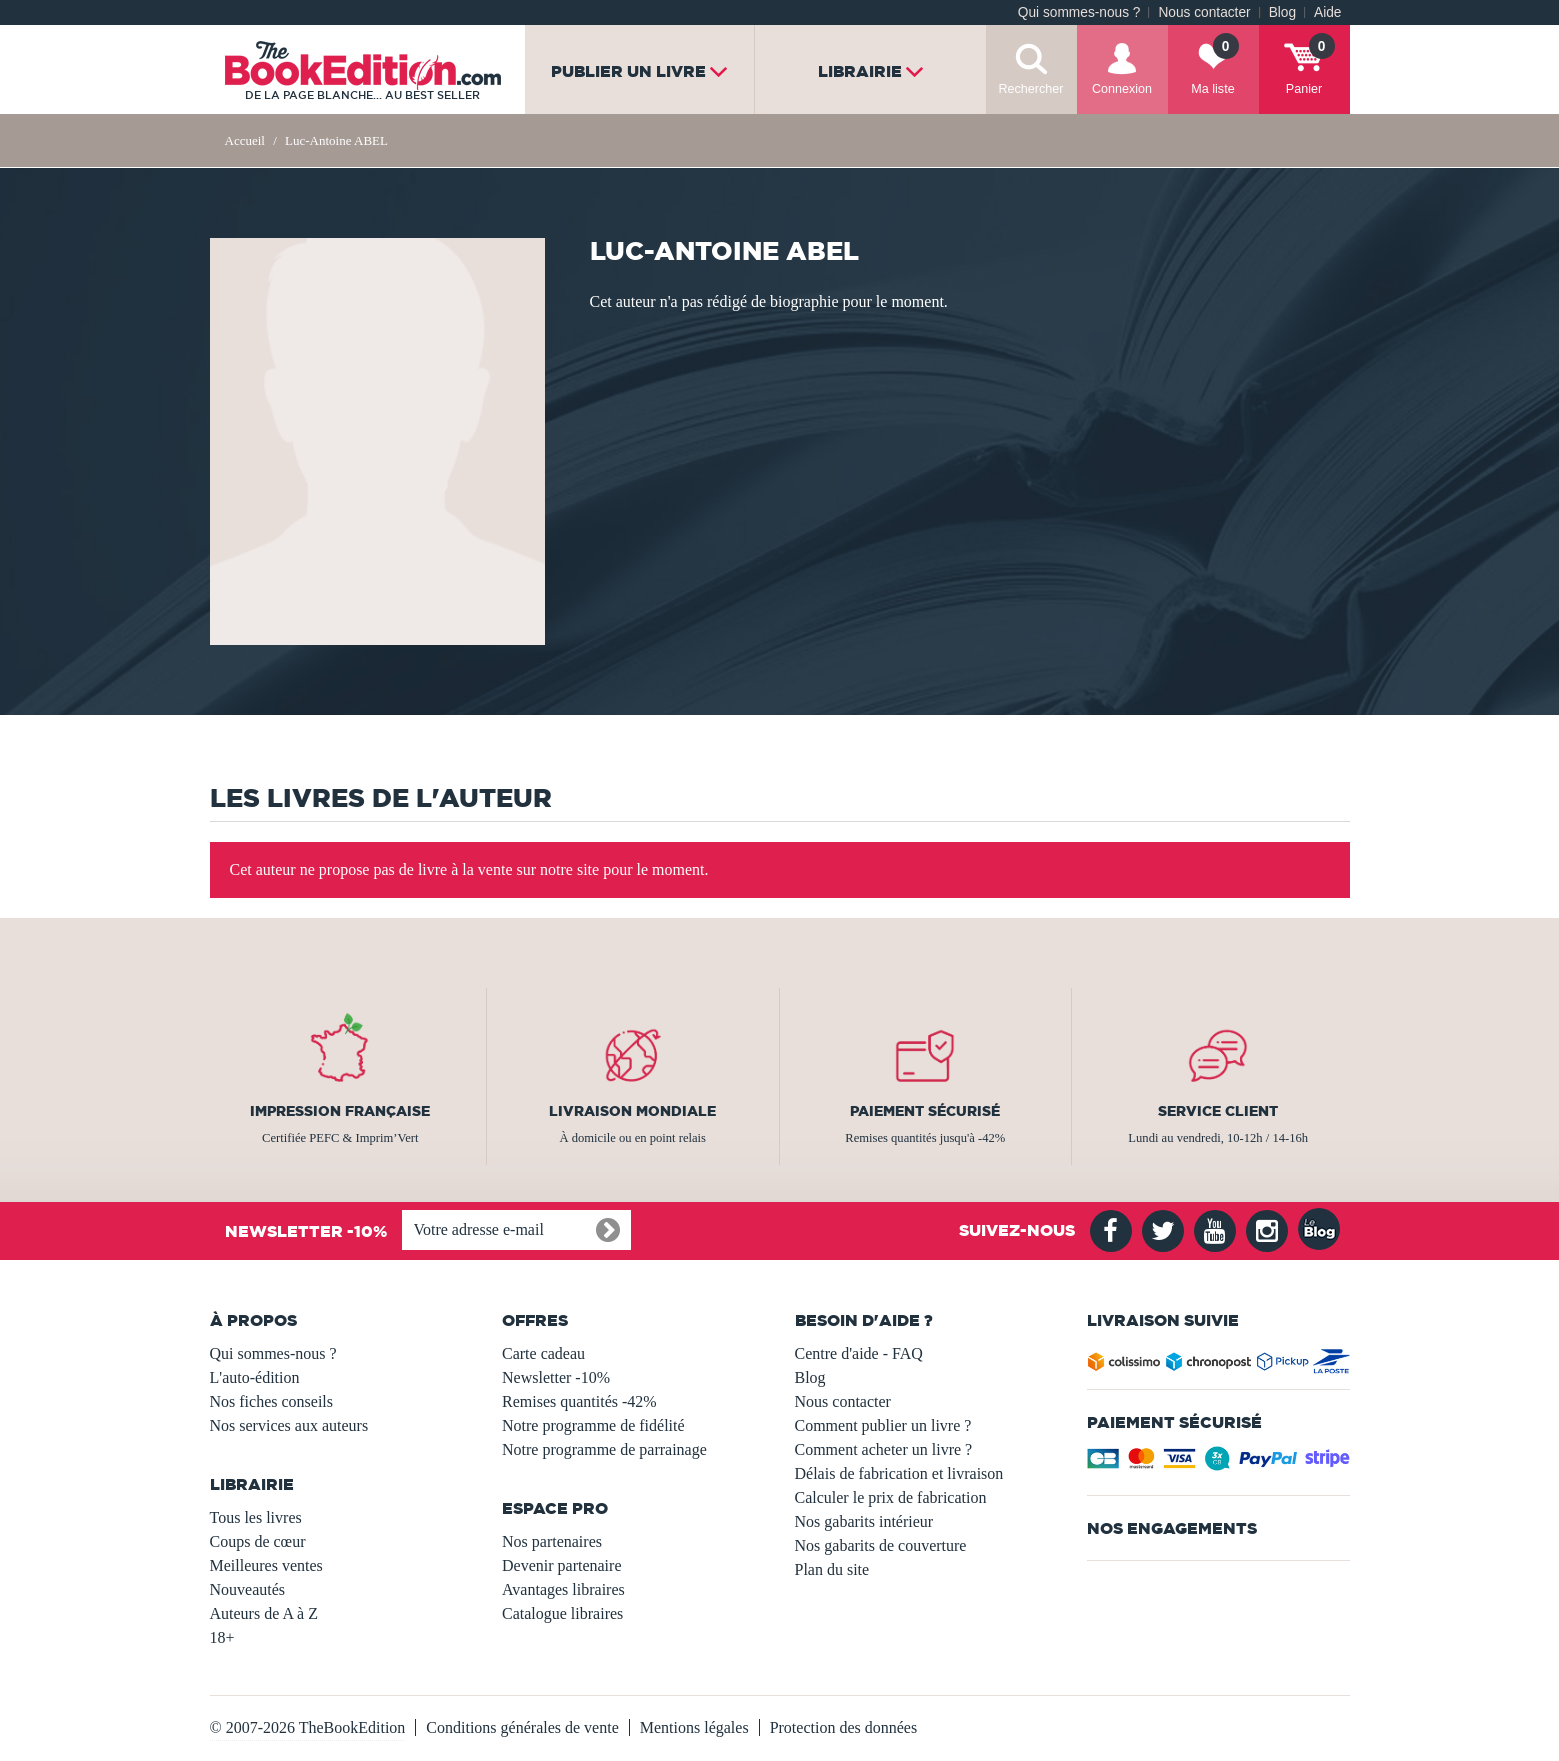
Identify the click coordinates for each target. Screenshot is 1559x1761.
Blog (1282, 12)
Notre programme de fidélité (593, 1425)
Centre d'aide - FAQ (859, 1353)
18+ (222, 1637)
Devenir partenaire (561, 1565)
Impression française (340, 1111)
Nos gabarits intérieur (864, 1521)
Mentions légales (694, 1727)
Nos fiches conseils (272, 1401)
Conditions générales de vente (522, 1727)
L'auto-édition (255, 1377)
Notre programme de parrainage (604, 1449)
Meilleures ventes (266, 1565)
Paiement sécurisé (925, 1111)
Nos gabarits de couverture (881, 1545)
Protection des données (844, 1727)
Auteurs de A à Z (264, 1613)
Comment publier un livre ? (883, 1425)
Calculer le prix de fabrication (891, 1497)
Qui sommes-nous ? (1079, 12)
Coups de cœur (258, 1541)
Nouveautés (248, 1589)
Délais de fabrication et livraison (899, 1473)
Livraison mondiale (632, 1111)
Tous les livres (256, 1517)
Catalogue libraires (562, 1613)
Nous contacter (1204, 12)
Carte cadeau (543, 1353)
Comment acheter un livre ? (884, 1449)
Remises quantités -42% (579, 1401)
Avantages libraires (563, 1589)
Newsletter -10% (556, 1377)
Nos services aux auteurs (289, 1425)
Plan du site (832, 1569)
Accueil (245, 140)
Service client (1218, 1111)
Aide (1327, 12)
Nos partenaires (552, 1541)
